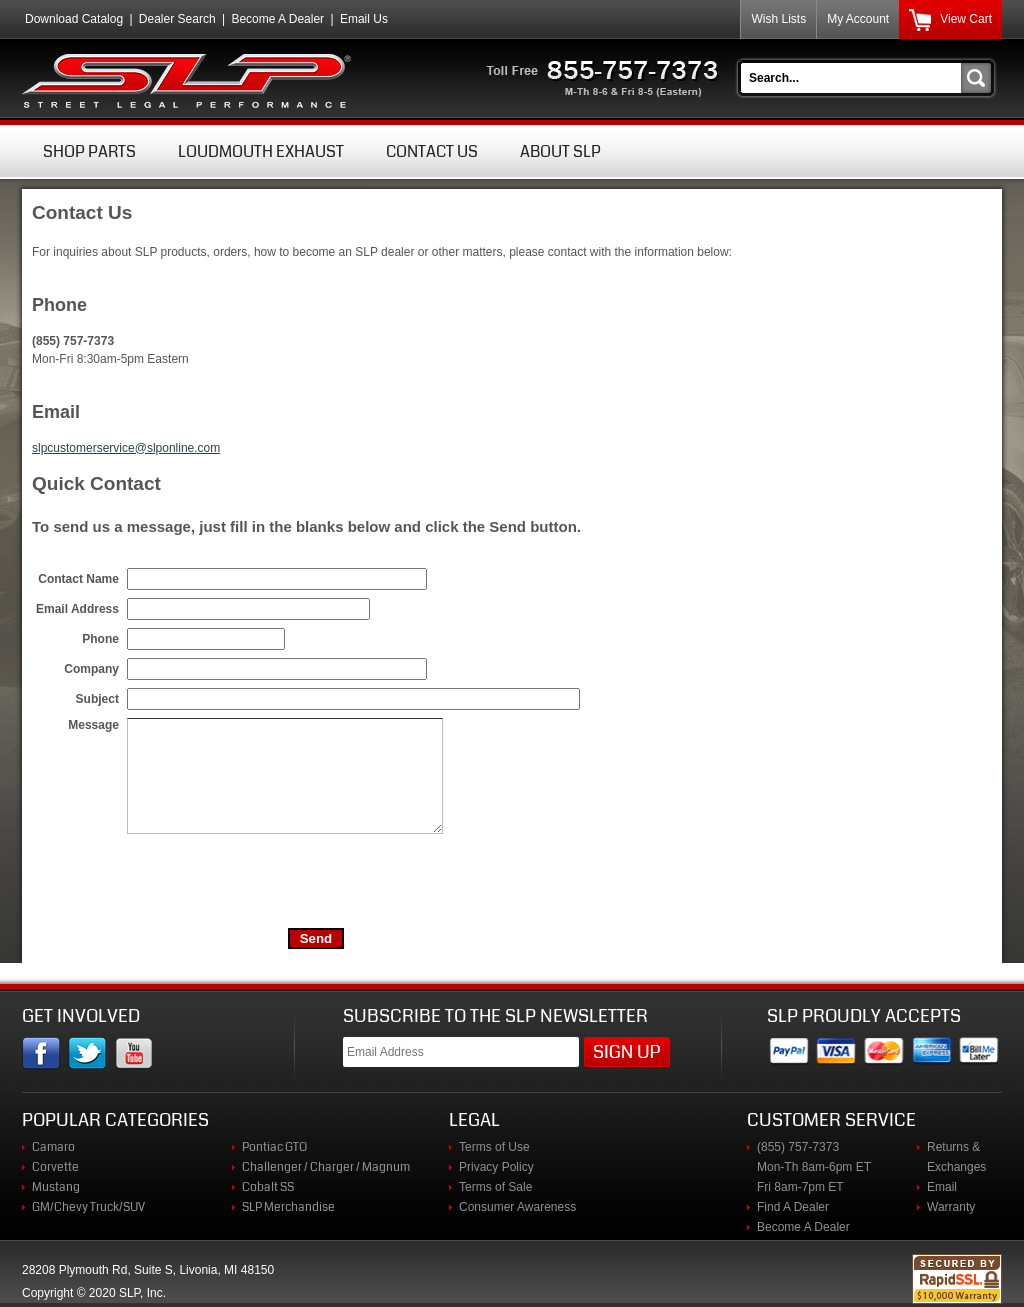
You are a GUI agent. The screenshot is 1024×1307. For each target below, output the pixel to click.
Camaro (53, 1147)
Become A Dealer (277, 19)
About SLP (560, 151)
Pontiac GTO (274, 1147)
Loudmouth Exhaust (261, 151)
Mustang (56, 1187)
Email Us (364, 19)
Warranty (951, 1207)
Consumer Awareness (517, 1207)
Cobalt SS (268, 1187)
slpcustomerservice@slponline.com (126, 448)
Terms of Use (494, 1147)
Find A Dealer (793, 1207)
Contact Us (432, 151)
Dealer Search (177, 19)
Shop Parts (89, 151)
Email (942, 1187)
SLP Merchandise (288, 1207)
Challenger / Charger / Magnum (326, 1167)
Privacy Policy (496, 1167)
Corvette (55, 1167)
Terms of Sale (495, 1187)
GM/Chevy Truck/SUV (88, 1207)
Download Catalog (74, 19)
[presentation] (279, 881)
